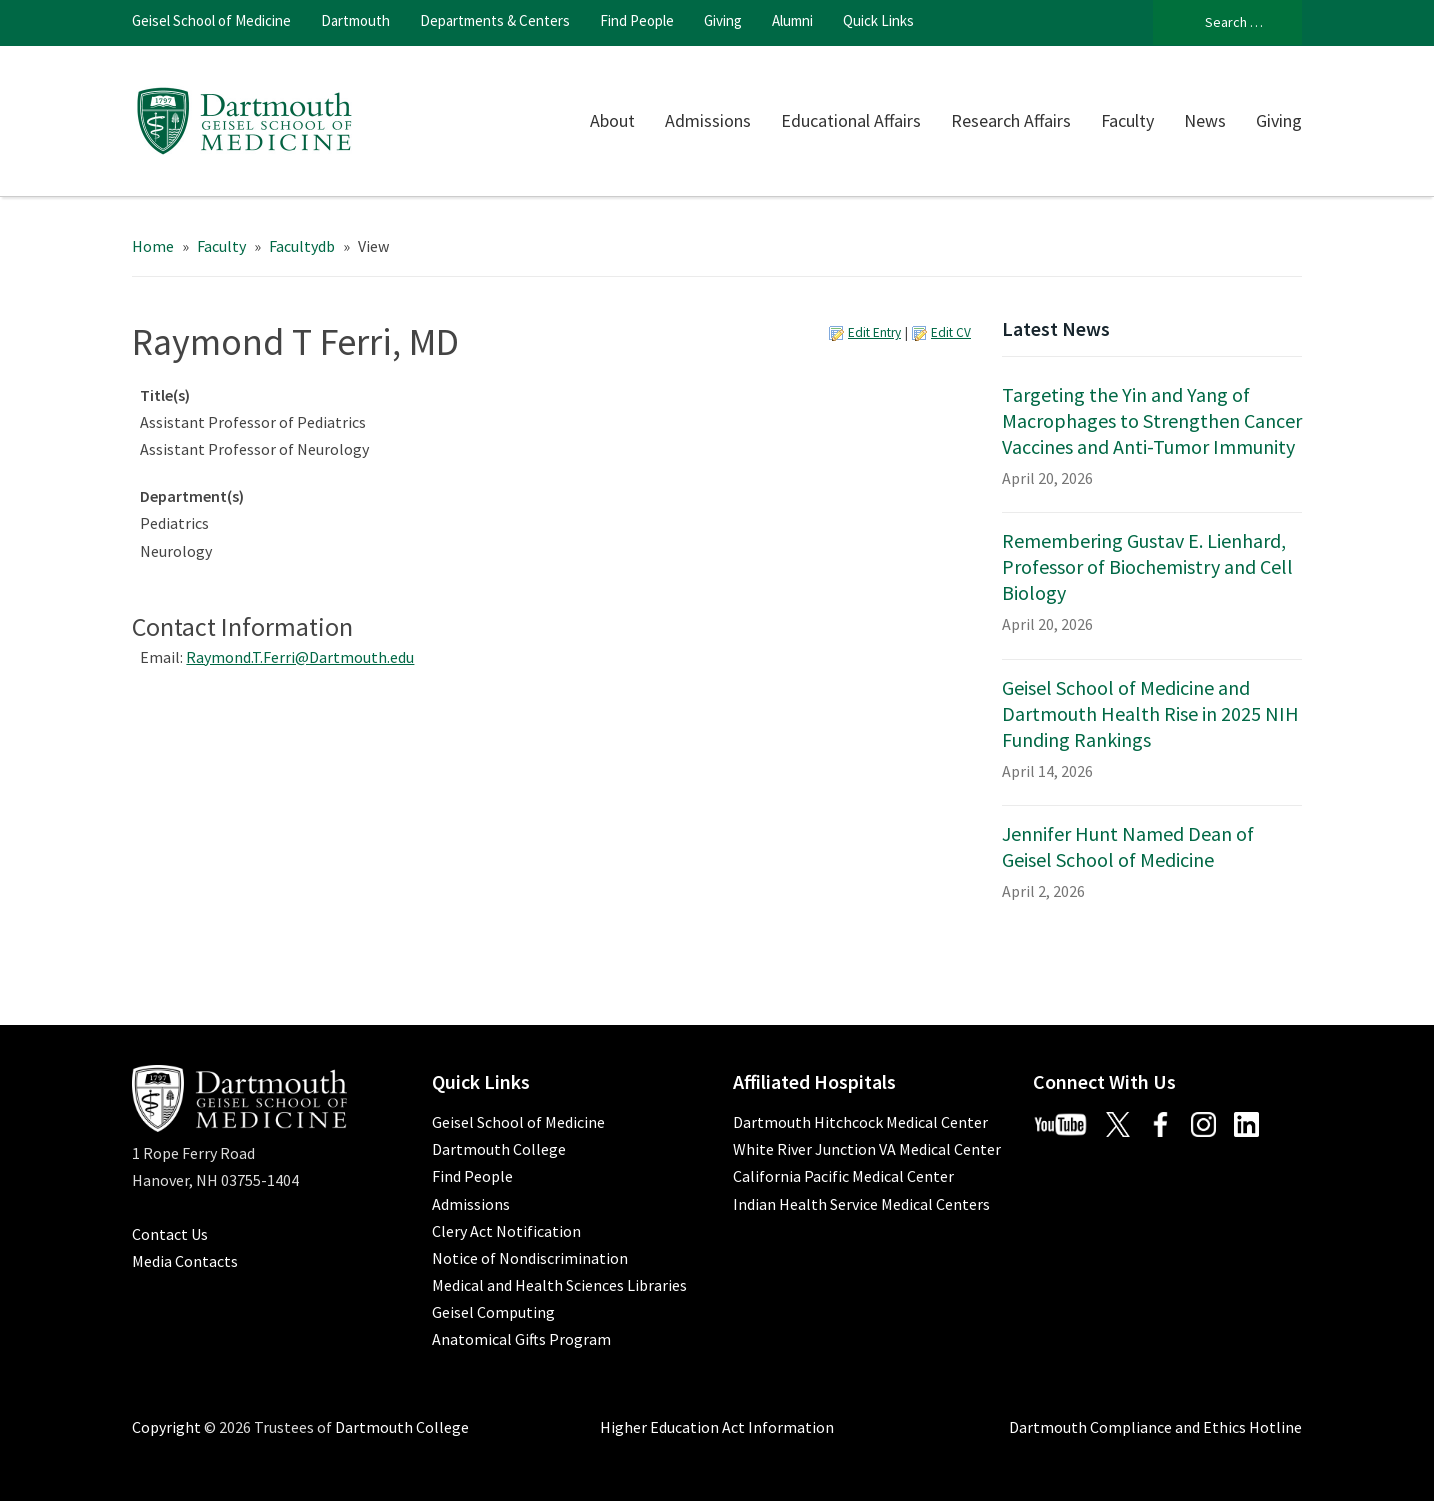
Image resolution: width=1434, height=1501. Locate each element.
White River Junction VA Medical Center (867, 1149)
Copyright (166, 1427)
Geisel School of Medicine (211, 20)
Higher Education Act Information (717, 1427)
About (612, 120)
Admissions (708, 120)
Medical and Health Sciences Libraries (559, 1285)
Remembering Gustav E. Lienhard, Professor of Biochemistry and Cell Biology (1147, 566)
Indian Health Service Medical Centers (861, 1204)
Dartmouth (355, 20)
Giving (723, 20)
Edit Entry (874, 332)
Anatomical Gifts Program (521, 1339)
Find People (637, 20)
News (1205, 120)
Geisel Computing (493, 1312)
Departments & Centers (495, 20)
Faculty (1127, 120)
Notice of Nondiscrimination (530, 1258)
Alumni (792, 20)
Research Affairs (1011, 120)
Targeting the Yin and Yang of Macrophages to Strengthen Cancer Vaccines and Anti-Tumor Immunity (1152, 420)
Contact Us (170, 1234)
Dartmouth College (499, 1149)
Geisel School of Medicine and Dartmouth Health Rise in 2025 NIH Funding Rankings (1150, 713)
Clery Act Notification (506, 1231)
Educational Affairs (851, 120)
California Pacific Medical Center (843, 1176)
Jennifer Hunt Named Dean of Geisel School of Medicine (1128, 846)
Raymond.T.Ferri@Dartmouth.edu (300, 657)
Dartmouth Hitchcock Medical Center (860, 1122)
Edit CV (951, 332)
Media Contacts (185, 1261)
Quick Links (878, 20)
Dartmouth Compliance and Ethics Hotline (1155, 1427)
